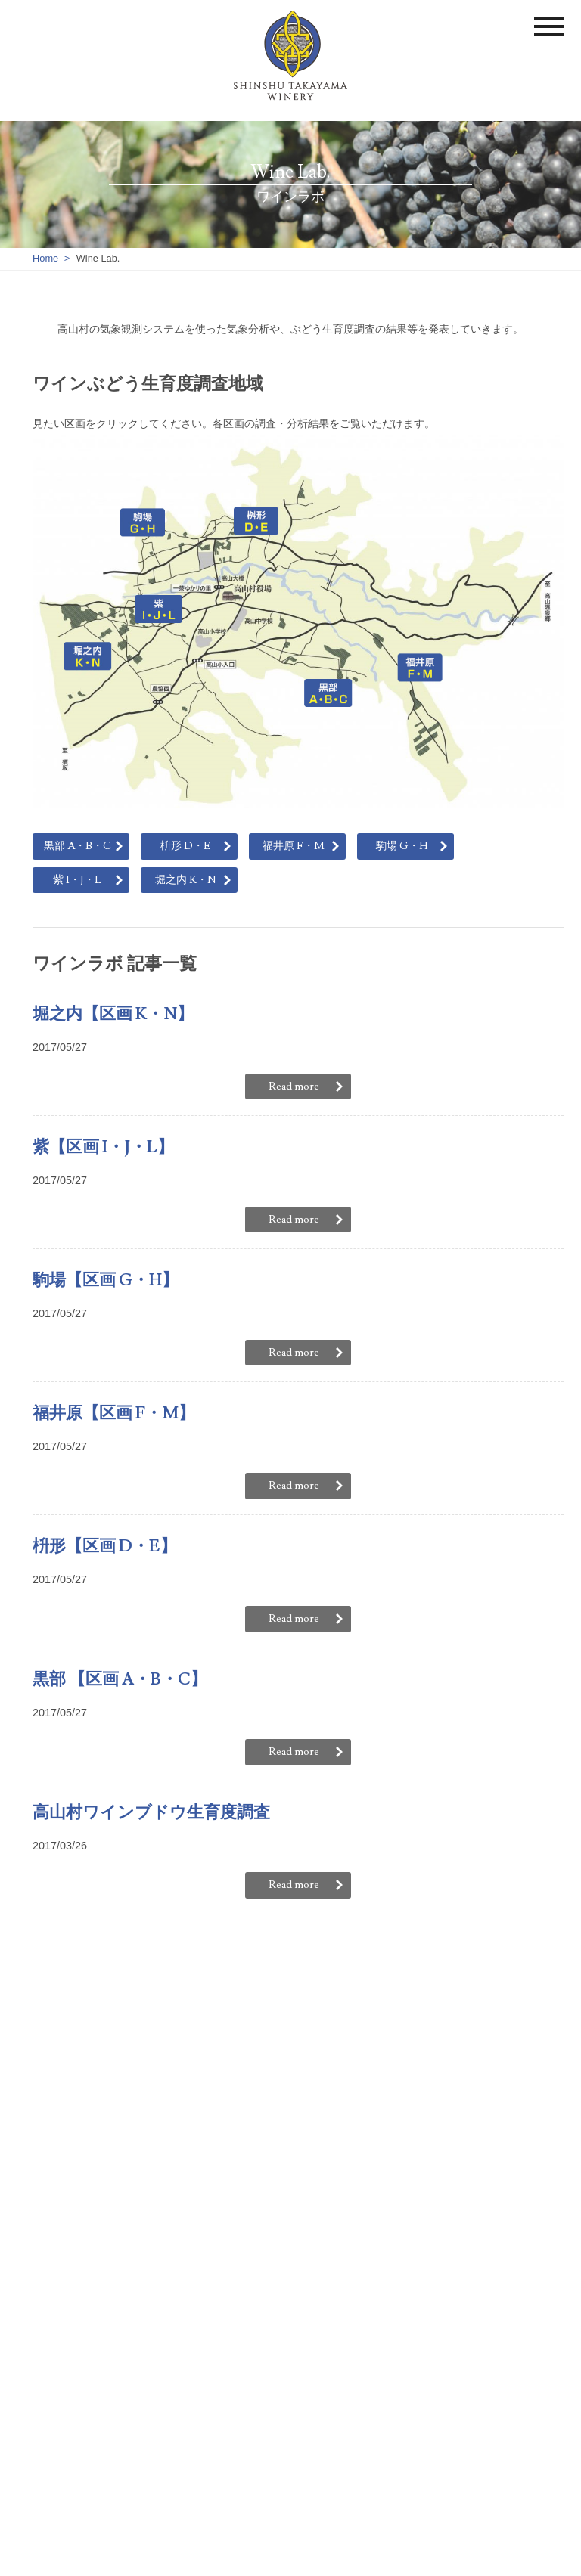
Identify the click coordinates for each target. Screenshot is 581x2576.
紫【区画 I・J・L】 (103, 1147)
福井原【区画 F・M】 (114, 1413)
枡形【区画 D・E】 (105, 1546)
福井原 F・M (294, 846)
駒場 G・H (402, 846)
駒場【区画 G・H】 (106, 1280)
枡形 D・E (185, 846)
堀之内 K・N (185, 880)
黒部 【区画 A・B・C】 (120, 1679)
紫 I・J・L (77, 880)
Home (45, 258)
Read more (294, 1086)
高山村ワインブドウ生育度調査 (151, 1812)
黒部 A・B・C (77, 846)
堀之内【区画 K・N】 (113, 1014)
